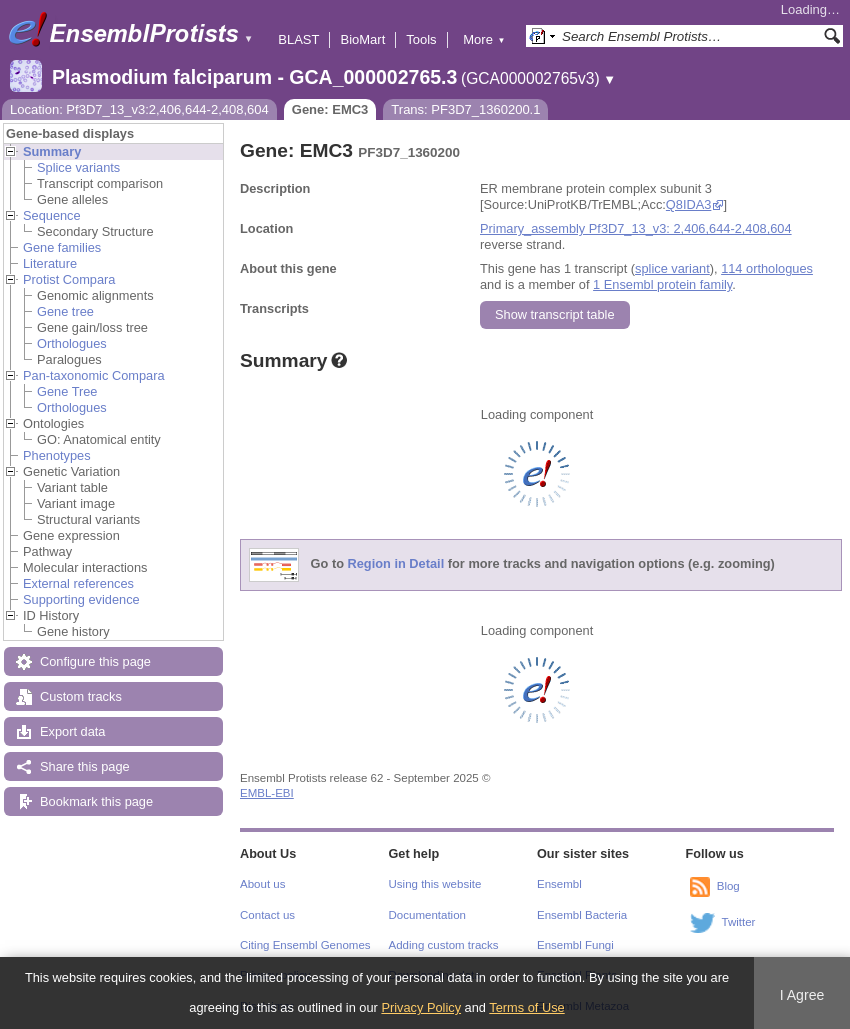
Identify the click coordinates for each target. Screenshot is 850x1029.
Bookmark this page (96, 801)
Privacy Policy (421, 1007)
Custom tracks (81, 696)
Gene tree (65, 311)
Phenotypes (57, 455)
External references (78, 583)
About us (262, 884)
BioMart (362, 39)
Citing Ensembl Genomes (305, 945)
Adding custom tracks (444, 945)
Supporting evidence (81, 599)
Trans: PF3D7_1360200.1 (465, 109)
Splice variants (78, 167)
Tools (421, 39)
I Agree (802, 995)
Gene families (62, 247)
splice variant (672, 268)
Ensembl (559, 884)
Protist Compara (69, 279)
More (484, 39)
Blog (728, 886)
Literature (50, 263)
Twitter (739, 922)
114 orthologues (767, 268)
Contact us (267, 915)
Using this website (435, 884)
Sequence (52, 215)
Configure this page (95, 661)
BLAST (298, 39)
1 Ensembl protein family (662, 284)
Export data (72, 731)
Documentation (427, 915)
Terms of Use (526, 1007)
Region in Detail (396, 564)
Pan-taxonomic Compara (94, 375)
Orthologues (72, 343)
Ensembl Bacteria (582, 915)
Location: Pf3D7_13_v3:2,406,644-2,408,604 (139, 109)
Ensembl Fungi (575, 945)
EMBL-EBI (267, 793)
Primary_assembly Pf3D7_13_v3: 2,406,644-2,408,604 (636, 228)
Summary (52, 151)
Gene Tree (67, 391)
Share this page (85, 766)
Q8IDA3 (689, 204)
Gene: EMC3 (330, 109)
